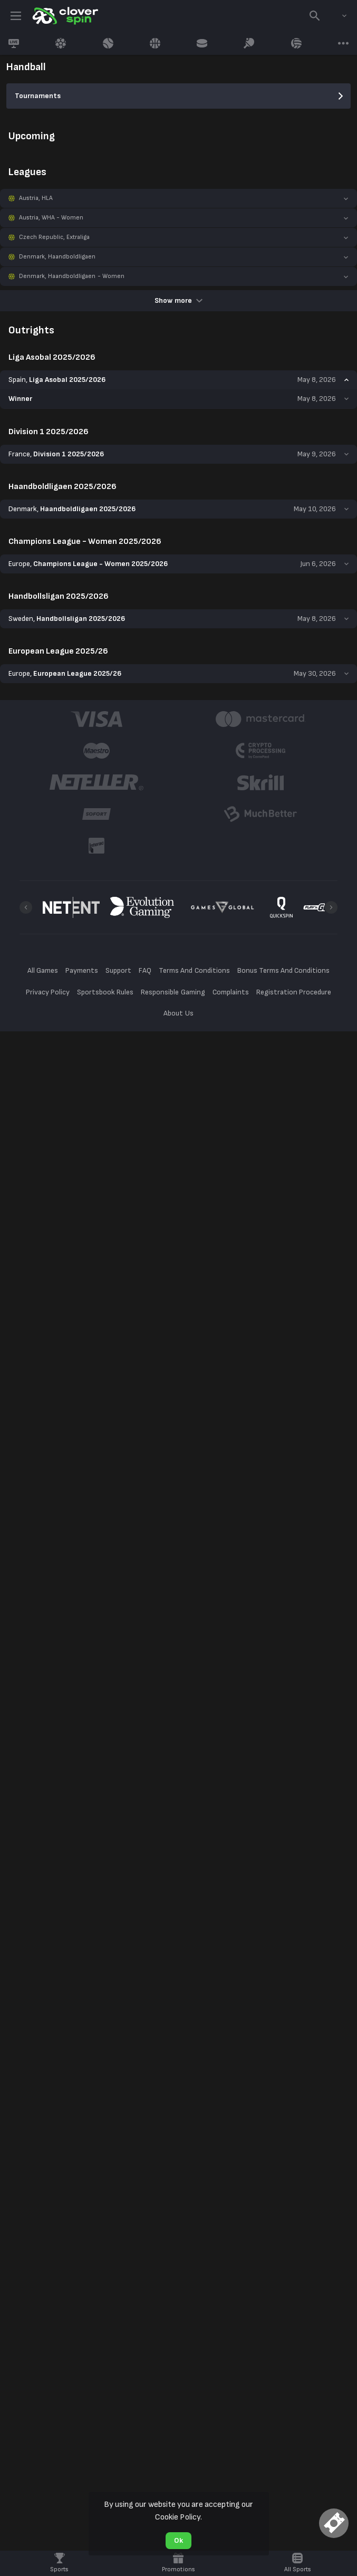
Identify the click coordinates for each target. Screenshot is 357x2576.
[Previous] (26, 907)
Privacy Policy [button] (48, 992)
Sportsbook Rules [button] (105, 992)
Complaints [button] (231, 992)
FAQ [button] (145, 970)
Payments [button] (81, 970)
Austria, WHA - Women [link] (51, 218)
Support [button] (118, 970)
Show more (178, 300)
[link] (64, 15)
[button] (178, 198)
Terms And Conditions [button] (194, 970)
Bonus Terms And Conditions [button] (283, 970)
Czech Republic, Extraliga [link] (54, 237)
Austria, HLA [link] (36, 198)
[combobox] (336, 15)
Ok (178, 2540)
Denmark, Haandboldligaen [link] (57, 257)
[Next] (331, 907)
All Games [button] (42, 970)
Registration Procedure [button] (294, 992)
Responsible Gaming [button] (173, 992)
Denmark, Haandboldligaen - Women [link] (71, 276)
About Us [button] (178, 1013)
